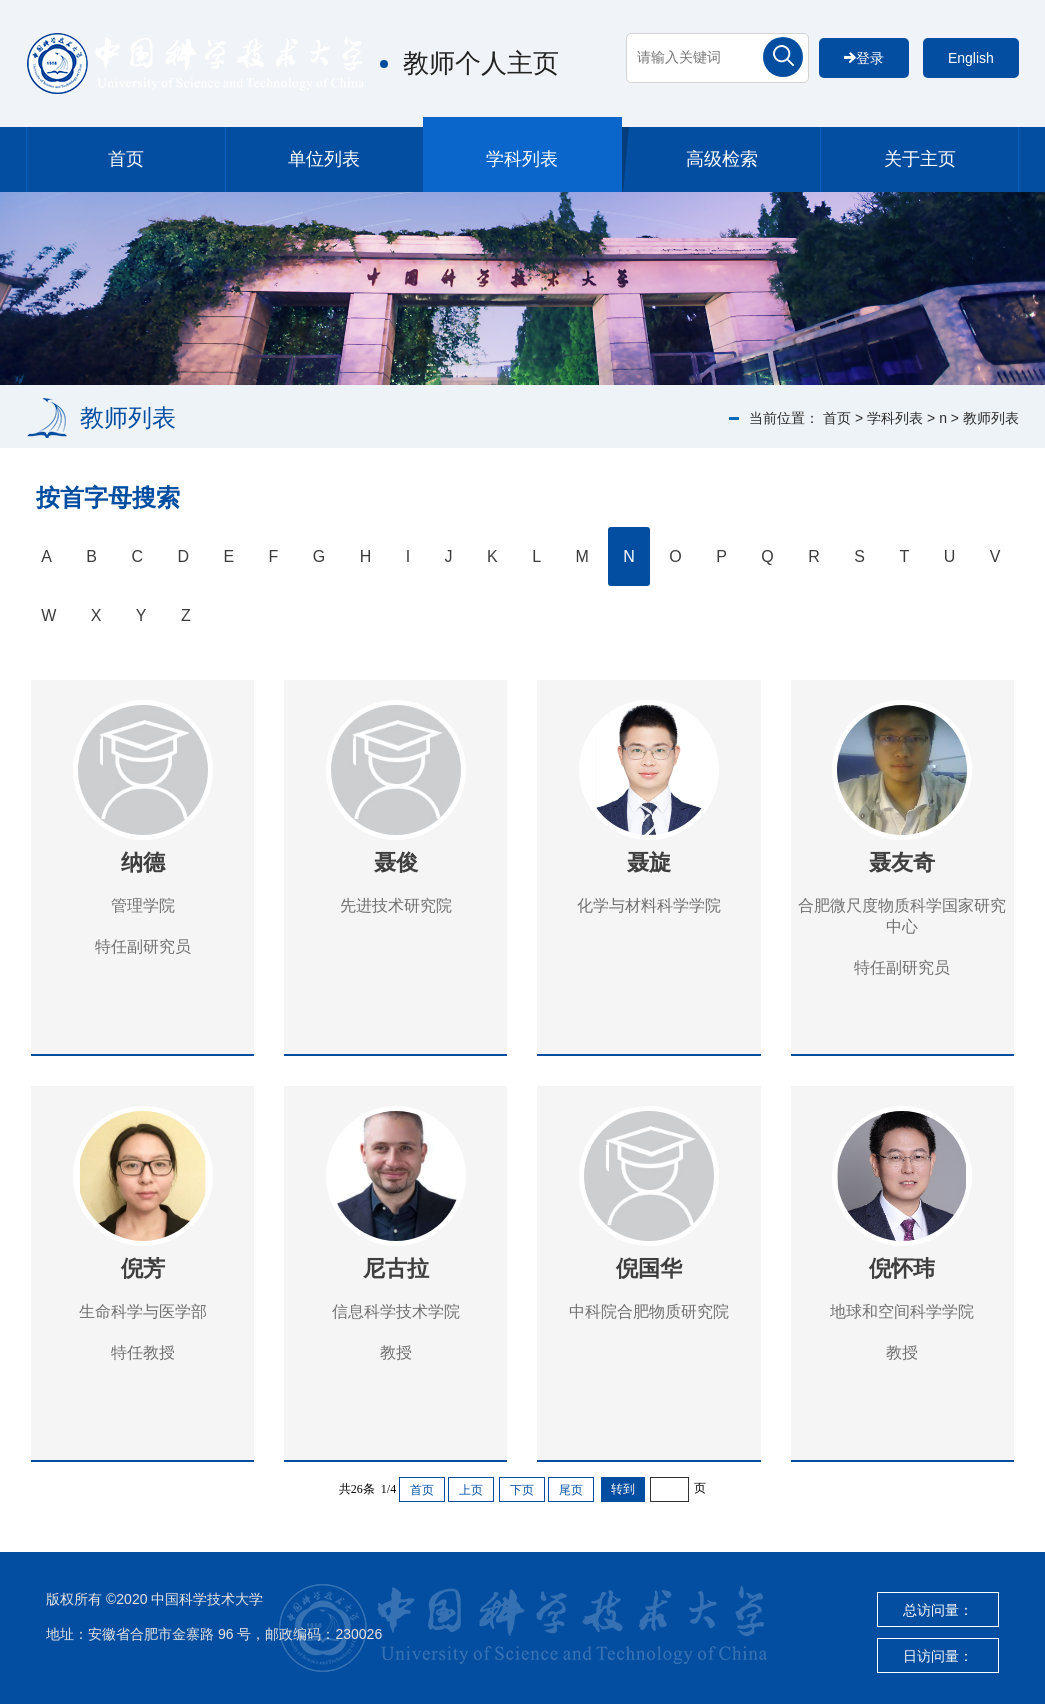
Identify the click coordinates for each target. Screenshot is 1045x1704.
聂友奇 (902, 862)
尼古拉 (396, 1268)
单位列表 (324, 159)
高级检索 (722, 159)
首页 (126, 159)
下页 (522, 1490)
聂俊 (396, 862)
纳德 (143, 862)
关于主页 (920, 159)
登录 (864, 58)
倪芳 (143, 1268)
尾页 (571, 1490)
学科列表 (522, 159)
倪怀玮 (902, 1268)
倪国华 (649, 1268)
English (971, 58)
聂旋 (649, 862)
